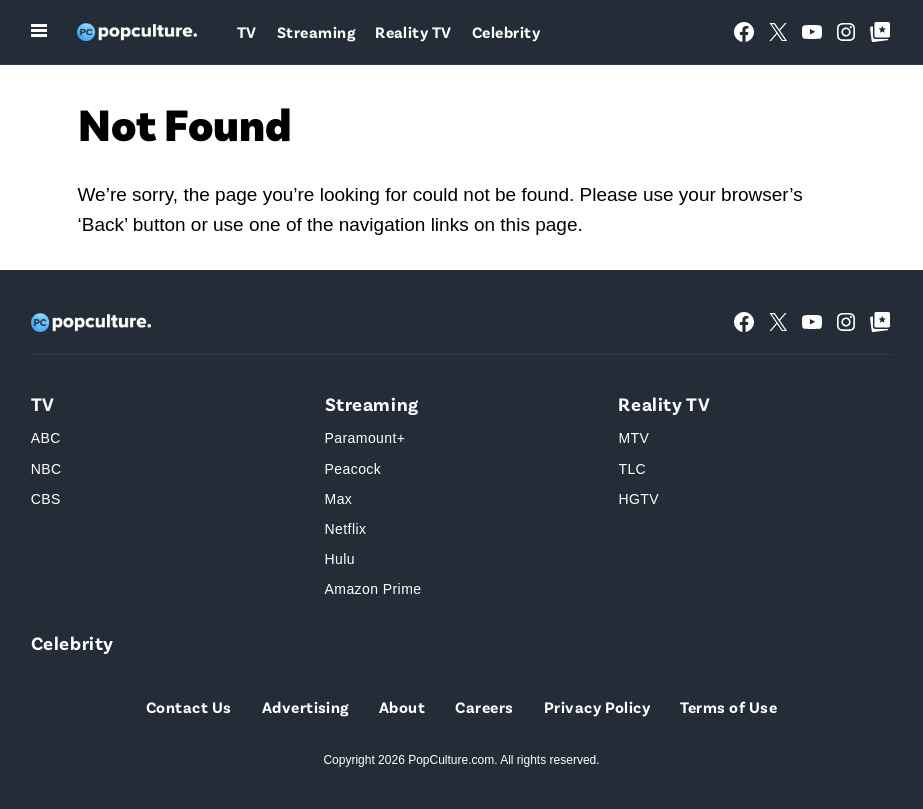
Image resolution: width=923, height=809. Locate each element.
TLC (632, 469)
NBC (46, 469)
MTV (633, 438)
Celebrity (506, 31)
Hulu (340, 559)
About (402, 706)
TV (247, 31)
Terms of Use (728, 706)
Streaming (316, 31)
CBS (46, 499)
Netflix (346, 529)
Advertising (305, 706)
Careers (484, 706)
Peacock (353, 469)
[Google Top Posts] (880, 32)
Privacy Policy (597, 706)
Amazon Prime (373, 589)
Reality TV (413, 31)
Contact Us (189, 706)
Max (339, 499)
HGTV (638, 499)
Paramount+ (365, 438)
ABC (46, 438)
